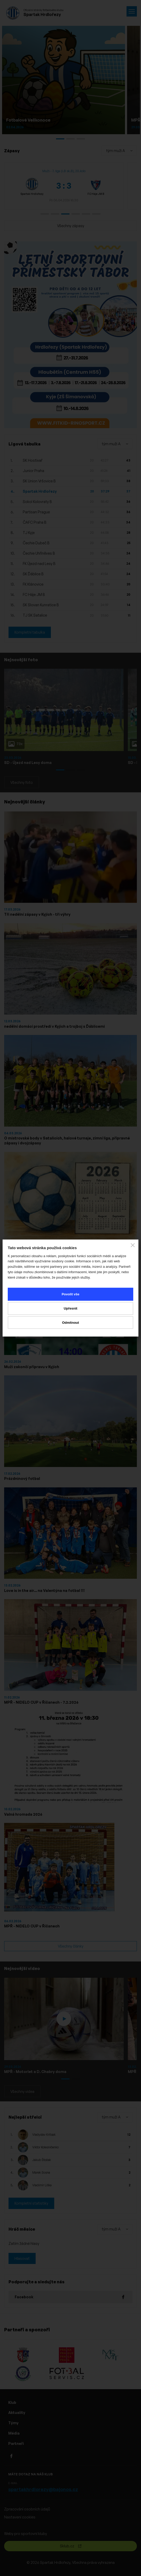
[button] (45, 213)
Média (14, 2433)
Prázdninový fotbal (22, 1478)
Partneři (16, 2443)
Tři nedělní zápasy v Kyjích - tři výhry (37, 914)
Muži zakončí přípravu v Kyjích (31, 1367)
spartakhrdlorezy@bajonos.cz (43, 2489)
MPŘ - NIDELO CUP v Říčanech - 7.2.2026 (41, 1702)
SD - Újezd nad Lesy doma (28, 762)
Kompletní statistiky (31, 2203)
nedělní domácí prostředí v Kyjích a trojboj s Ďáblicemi (54, 1026)
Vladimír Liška (42, 2185)
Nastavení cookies (19, 2517)
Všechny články (70, 1946)
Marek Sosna (41, 2172)
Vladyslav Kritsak (44, 2134)
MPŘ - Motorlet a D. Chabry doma (35, 2071)
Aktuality (16, 2412)
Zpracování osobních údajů (27, 2509)
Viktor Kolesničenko (45, 2147)
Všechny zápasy (70, 226)
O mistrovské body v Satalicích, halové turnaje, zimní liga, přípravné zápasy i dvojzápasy (67, 1140)
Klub (12, 2402)
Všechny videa (22, 2091)
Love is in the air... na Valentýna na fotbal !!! (44, 1590)
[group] (64, 185)
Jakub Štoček (41, 2160)
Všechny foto (21, 782)
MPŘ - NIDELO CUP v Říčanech (32, 1926)
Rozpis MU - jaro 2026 (24, 1255)
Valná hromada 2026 (23, 1814)
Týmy (13, 2423)
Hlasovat (22, 2258)
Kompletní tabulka (29, 632)
